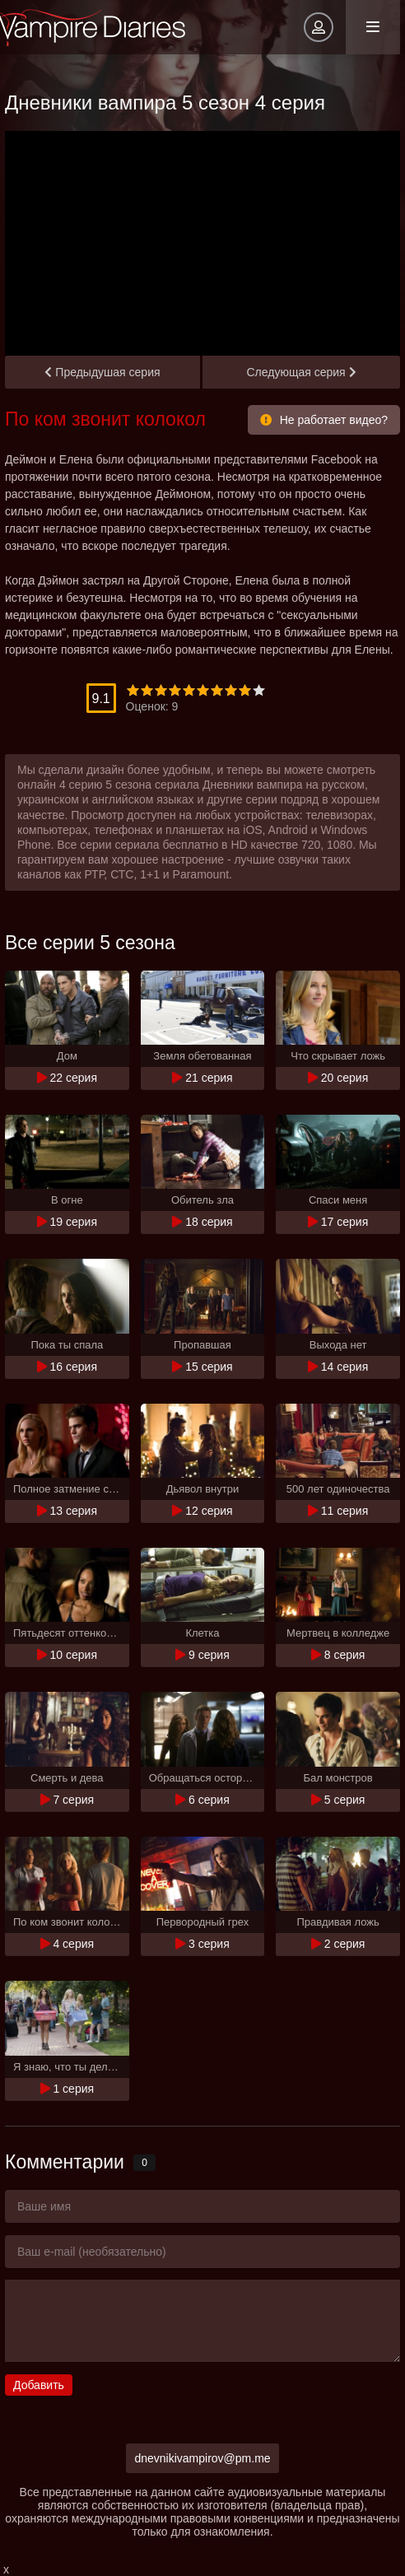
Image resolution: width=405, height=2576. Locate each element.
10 (259, 690)
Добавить (38, 2385)
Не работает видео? (324, 419)
